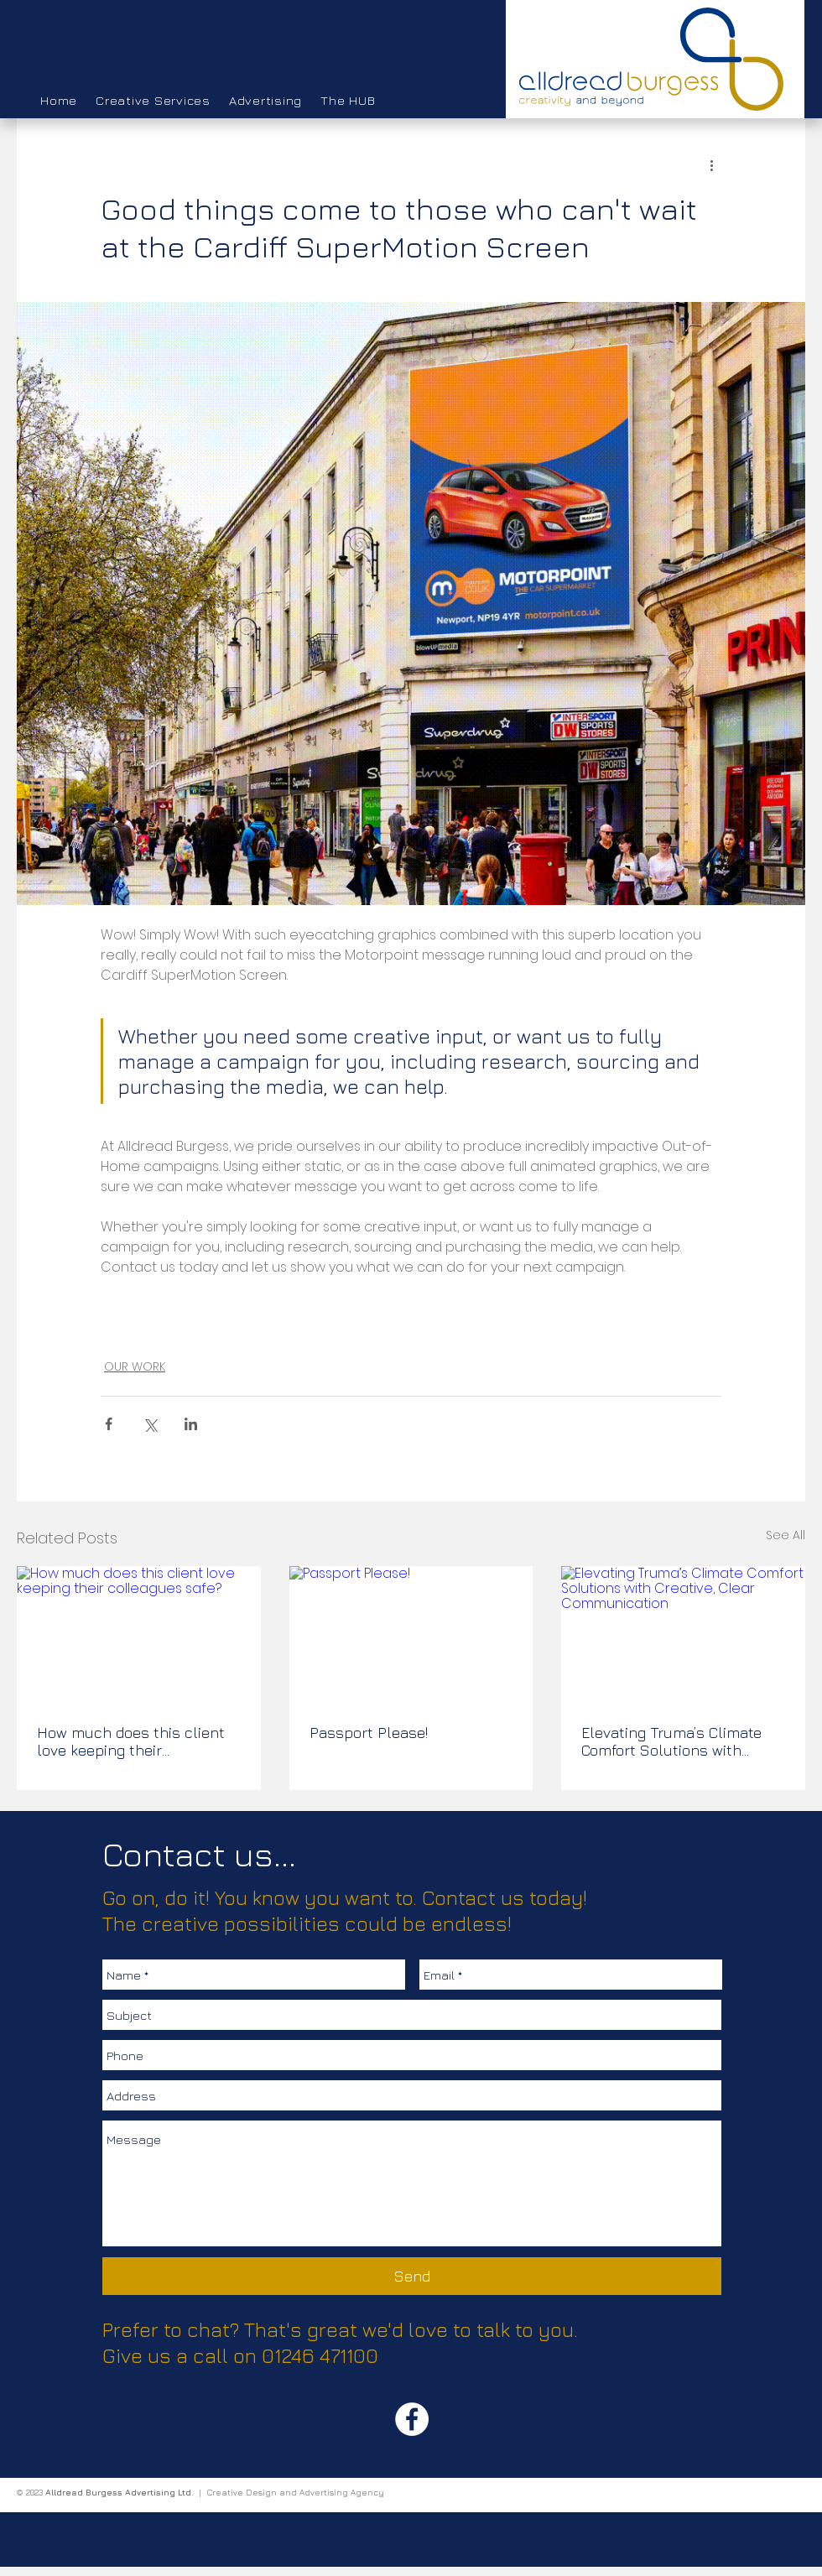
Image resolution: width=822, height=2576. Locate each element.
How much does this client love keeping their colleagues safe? (131, 1741)
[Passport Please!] (411, 1635)
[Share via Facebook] (109, 1424)
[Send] (411, 2276)
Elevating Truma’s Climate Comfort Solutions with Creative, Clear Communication (671, 1741)
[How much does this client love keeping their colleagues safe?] (139, 1634)
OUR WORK (134, 1366)
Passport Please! (369, 1732)
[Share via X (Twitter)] (150, 1424)
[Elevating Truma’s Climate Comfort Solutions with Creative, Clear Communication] (683, 1634)
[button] (153, 101)
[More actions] (711, 164)
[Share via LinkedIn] (191, 1424)
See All (785, 1535)
